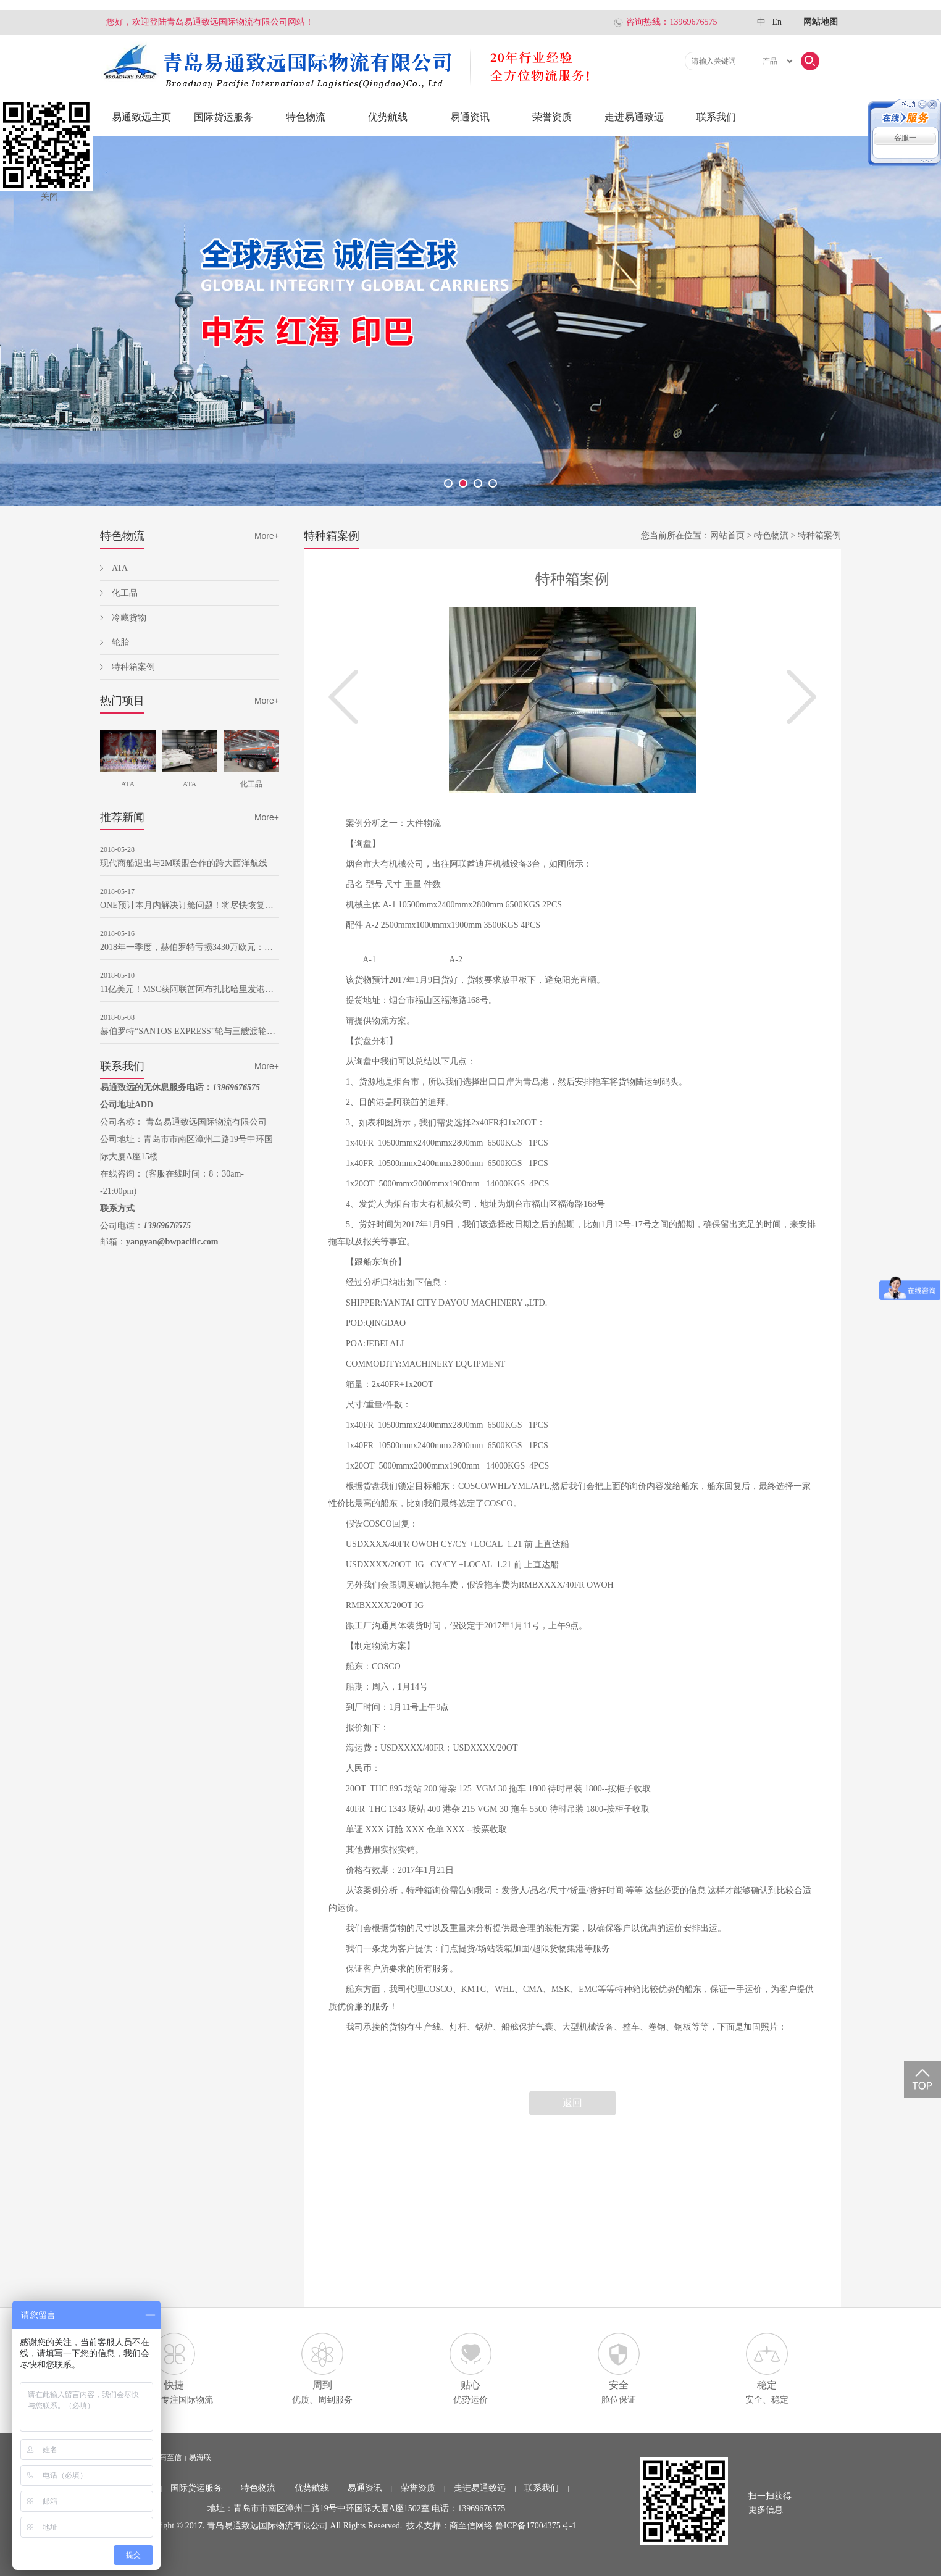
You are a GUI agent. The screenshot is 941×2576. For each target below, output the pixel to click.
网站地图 (820, 22)
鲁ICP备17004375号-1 (535, 2525)
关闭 (49, 196)
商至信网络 (471, 2525)
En (777, 22)
